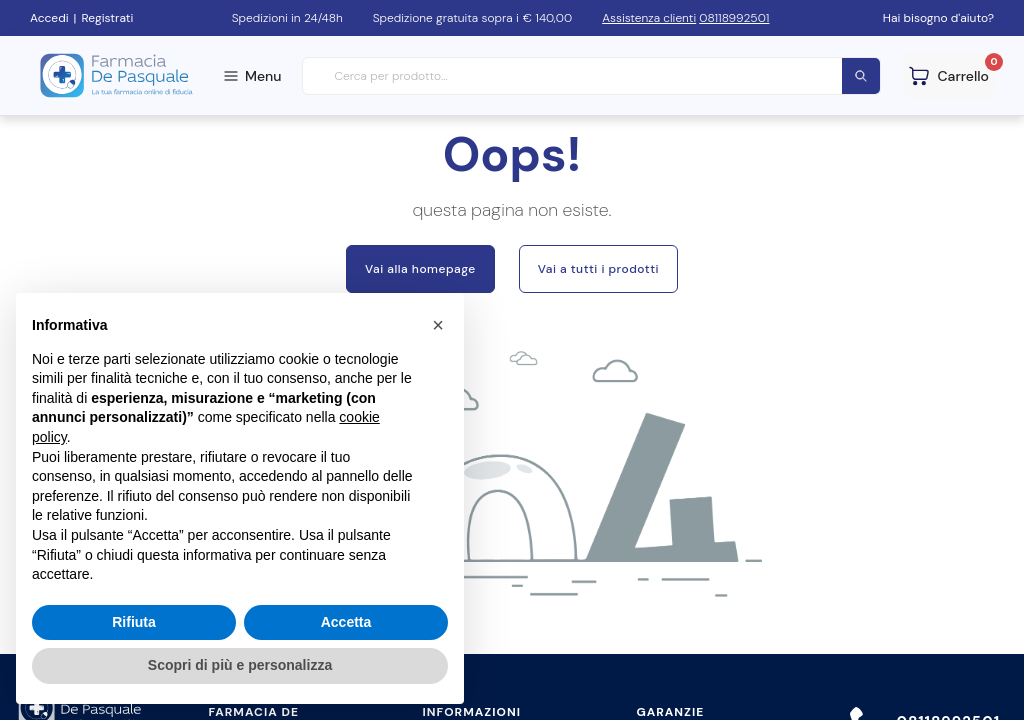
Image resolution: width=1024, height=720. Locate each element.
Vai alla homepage (420, 269)
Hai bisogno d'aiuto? (938, 18)
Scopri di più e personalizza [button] (240, 665)
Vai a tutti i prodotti (598, 269)
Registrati (107, 18)
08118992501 (734, 18)
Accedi (49, 18)
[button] (438, 325)
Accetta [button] (346, 622)
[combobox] (592, 76)
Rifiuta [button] (134, 622)
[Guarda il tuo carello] (949, 75)
